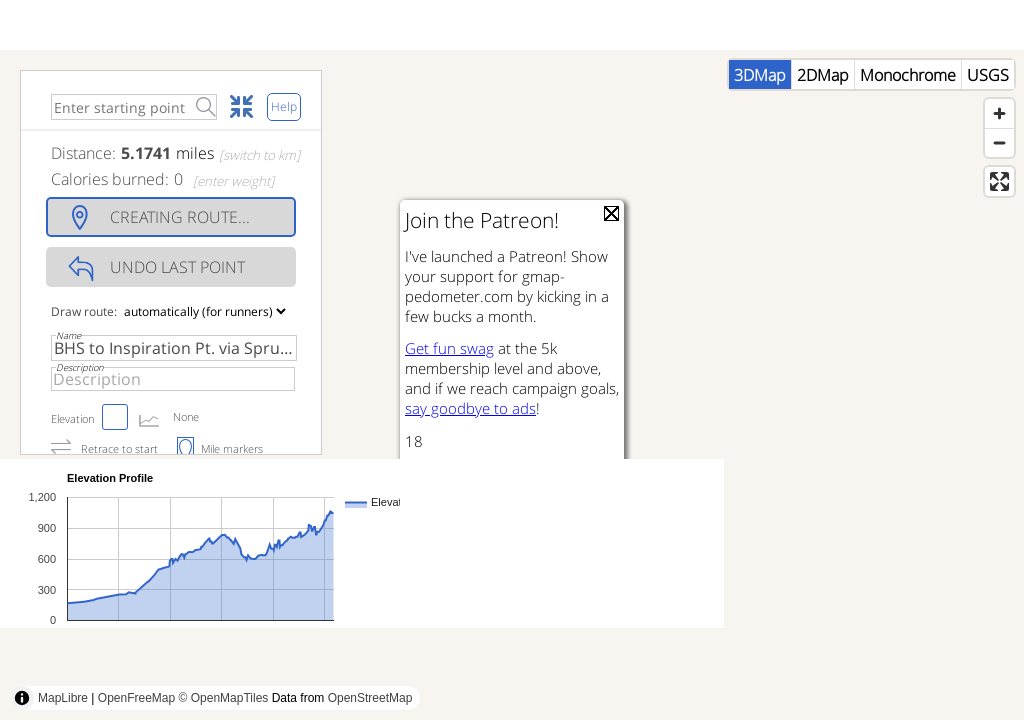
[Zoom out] (999, 142)
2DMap (823, 75)
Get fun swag (449, 348)
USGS (988, 75)
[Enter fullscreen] (999, 181)
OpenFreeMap (136, 698)
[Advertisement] (364, 675)
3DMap (760, 75)
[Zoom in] (999, 113)
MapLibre (63, 698)
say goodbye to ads (470, 408)
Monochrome (908, 75)
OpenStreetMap (370, 698)
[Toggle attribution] (22, 698)
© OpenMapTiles (224, 698)
